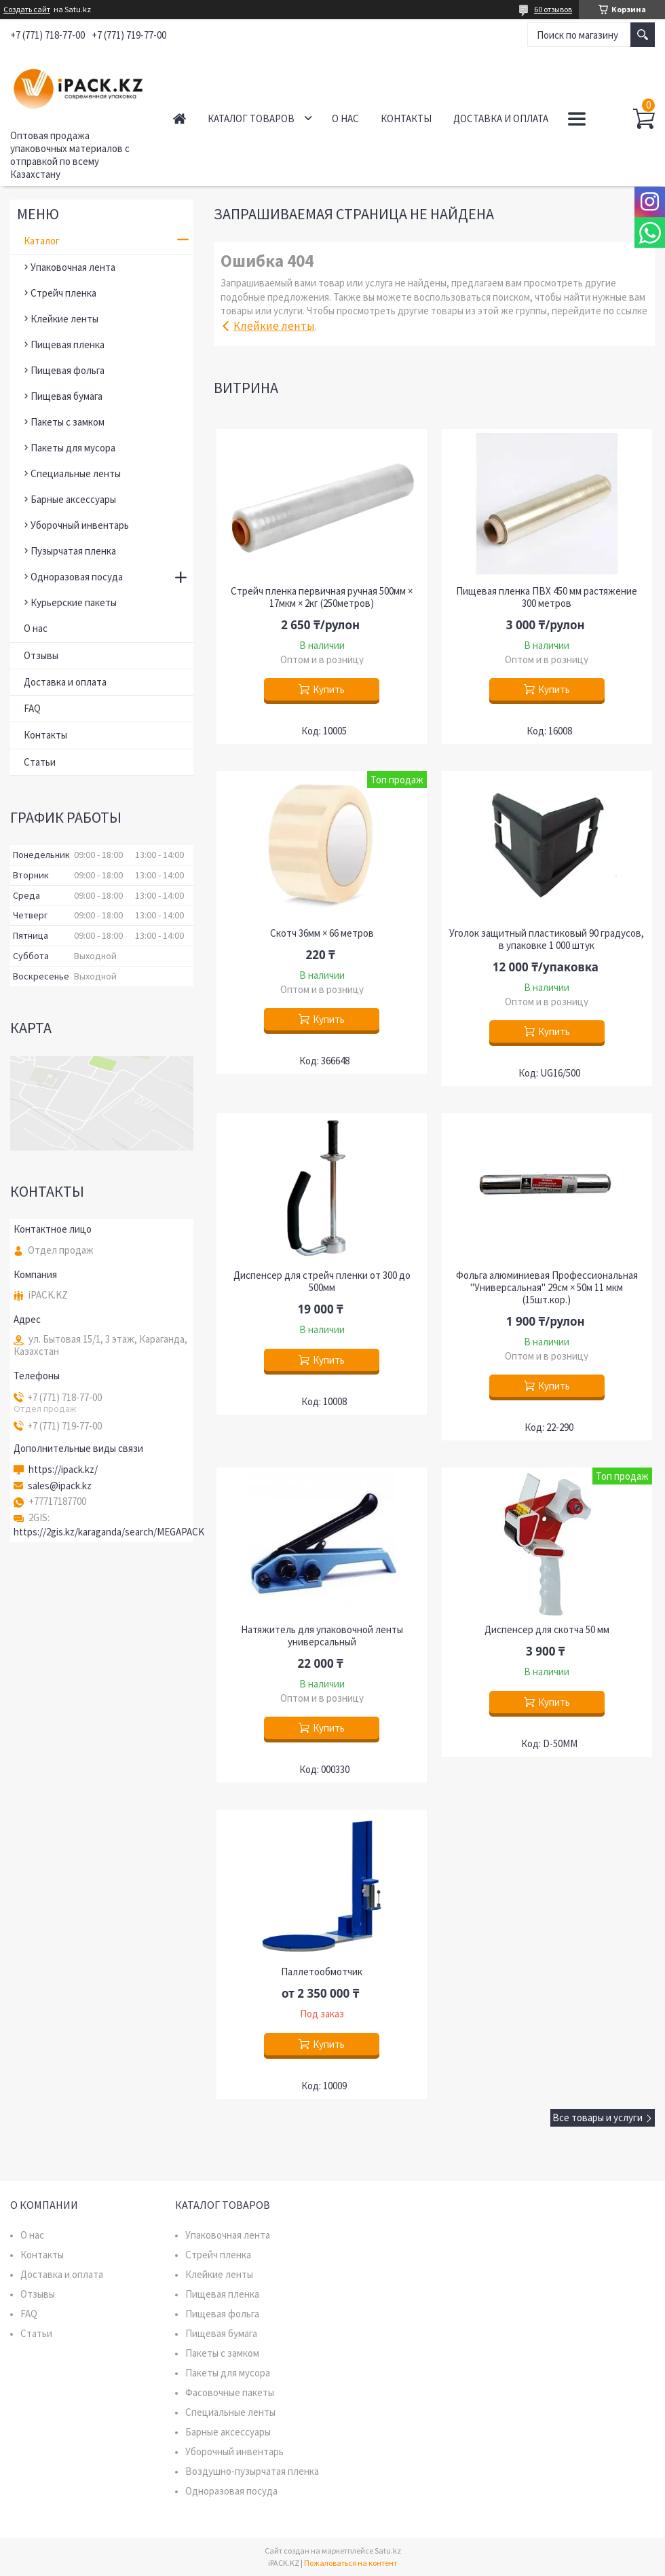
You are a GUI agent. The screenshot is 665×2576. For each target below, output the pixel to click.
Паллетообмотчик (321, 1972)
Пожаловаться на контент (350, 2563)
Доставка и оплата (500, 118)
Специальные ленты (76, 473)
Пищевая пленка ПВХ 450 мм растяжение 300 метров (546, 597)
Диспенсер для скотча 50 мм (546, 1630)
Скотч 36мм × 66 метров (322, 933)
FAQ (32, 708)
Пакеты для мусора (73, 447)
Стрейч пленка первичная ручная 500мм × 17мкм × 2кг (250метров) (322, 597)
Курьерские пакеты (74, 602)
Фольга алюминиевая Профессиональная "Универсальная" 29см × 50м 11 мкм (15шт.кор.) (547, 1287)
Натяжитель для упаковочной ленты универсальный (322, 1636)
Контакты (406, 118)
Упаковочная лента (73, 267)
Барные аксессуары (73, 499)
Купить (329, 689)
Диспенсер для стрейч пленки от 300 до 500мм (322, 1281)
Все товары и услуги (597, 2117)
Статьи (40, 761)
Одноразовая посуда (77, 576)
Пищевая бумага (66, 396)
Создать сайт (26, 9)
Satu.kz (388, 2550)
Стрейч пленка (63, 292)
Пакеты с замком (67, 421)
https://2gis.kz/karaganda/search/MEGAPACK (109, 1531)
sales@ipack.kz (60, 1486)
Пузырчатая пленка (73, 550)
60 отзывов (553, 9)
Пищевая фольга (67, 370)
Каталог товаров (251, 118)
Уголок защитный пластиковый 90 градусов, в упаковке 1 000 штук (546, 939)
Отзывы (41, 655)
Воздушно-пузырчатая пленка (252, 2471)
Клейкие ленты (274, 325)
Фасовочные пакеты (229, 2392)
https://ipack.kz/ (63, 1469)
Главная (179, 118)
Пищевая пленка (67, 344)
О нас (345, 118)
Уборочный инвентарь (80, 525)
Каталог (42, 240)
